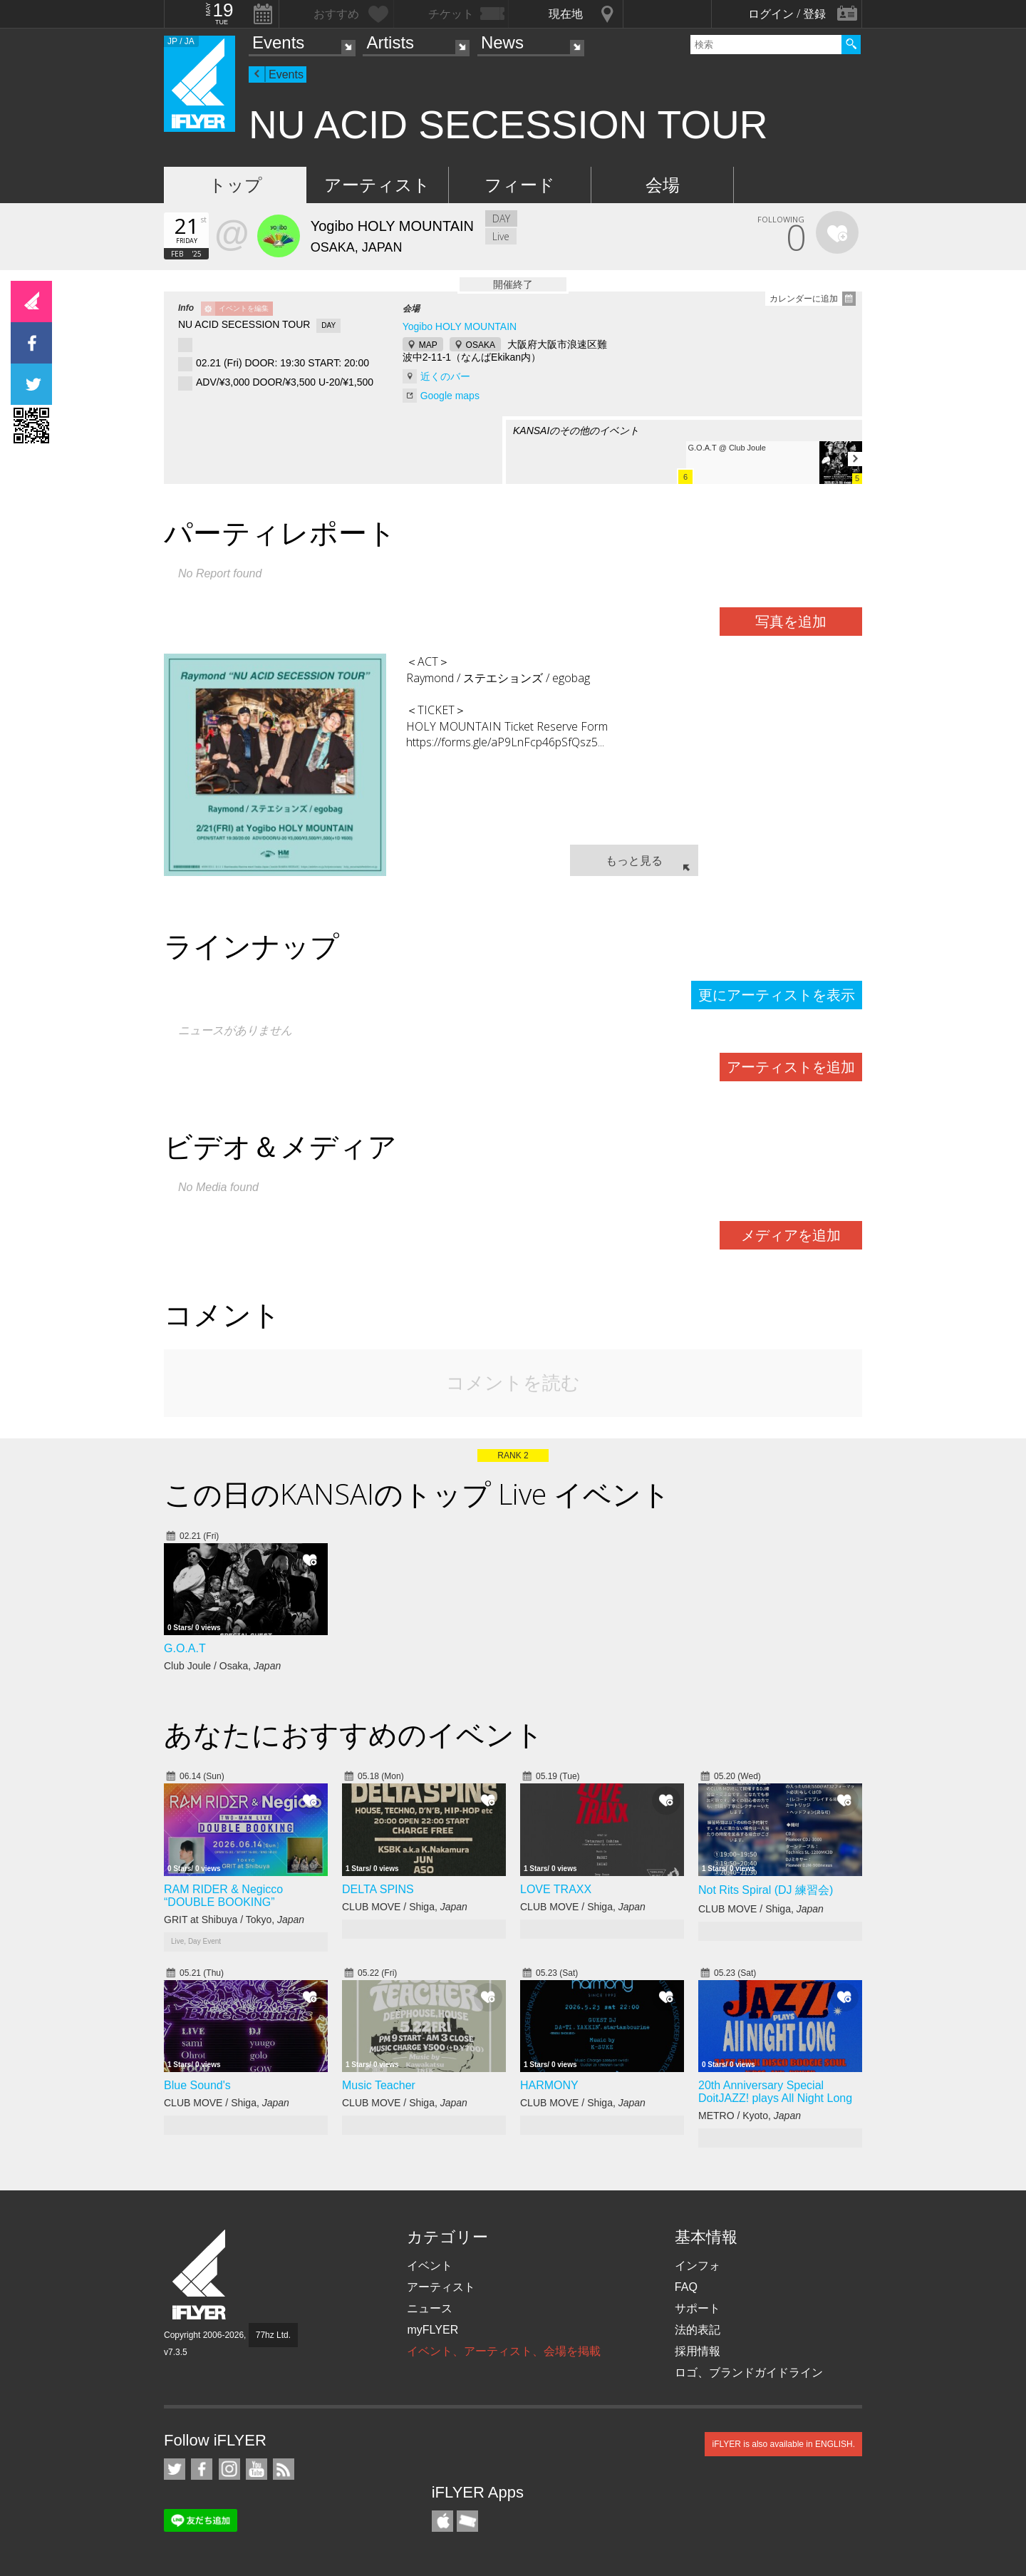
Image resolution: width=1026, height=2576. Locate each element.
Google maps (450, 395)
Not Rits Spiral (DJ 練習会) (765, 1890)
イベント (429, 2266)
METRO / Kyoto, (749, 2115)
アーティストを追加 (791, 1067)
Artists (390, 42)
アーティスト (377, 185)
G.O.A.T (185, 1648)
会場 (663, 185)
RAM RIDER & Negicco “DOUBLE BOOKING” (223, 1895)
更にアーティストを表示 (776, 995)
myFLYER (432, 2330)
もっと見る (634, 860)
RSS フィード (283, 2469)
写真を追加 (790, 621)
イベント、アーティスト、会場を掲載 (504, 2351)
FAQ (686, 2287)
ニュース (429, 2308)
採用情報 (697, 2351)
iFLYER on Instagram (229, 2469)
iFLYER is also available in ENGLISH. (783, 2444)
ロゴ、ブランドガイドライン (749, 2372)
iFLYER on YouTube (256, 2469)
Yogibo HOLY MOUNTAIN (460, 326)
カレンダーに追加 (804, 299)
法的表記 (697, 2330)
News (502, 42)
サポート (697, 2308)
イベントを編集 (244, 308)
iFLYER (200, 2275)
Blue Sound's (197, 2085)
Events (278, 42)
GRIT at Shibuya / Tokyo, (234, 1919)
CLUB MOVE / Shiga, (404, 1906)
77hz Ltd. (273, 2335)
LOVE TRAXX (555, 1889)
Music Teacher (378, 2085)
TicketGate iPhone (467, 2521)
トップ (235, 185)
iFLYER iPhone (442, 2521)
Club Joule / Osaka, (222, 1665)
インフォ (697, 2266)
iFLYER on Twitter (174, 2469)
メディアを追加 (791, 1235)
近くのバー (445, 376)
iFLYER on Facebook (201, 2469)
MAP (428, 345)
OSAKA (480, 345)
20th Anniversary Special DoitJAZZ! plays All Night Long (775, 2091)
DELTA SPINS (378, 1889)
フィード (519, 185)
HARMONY (549, 2085)
